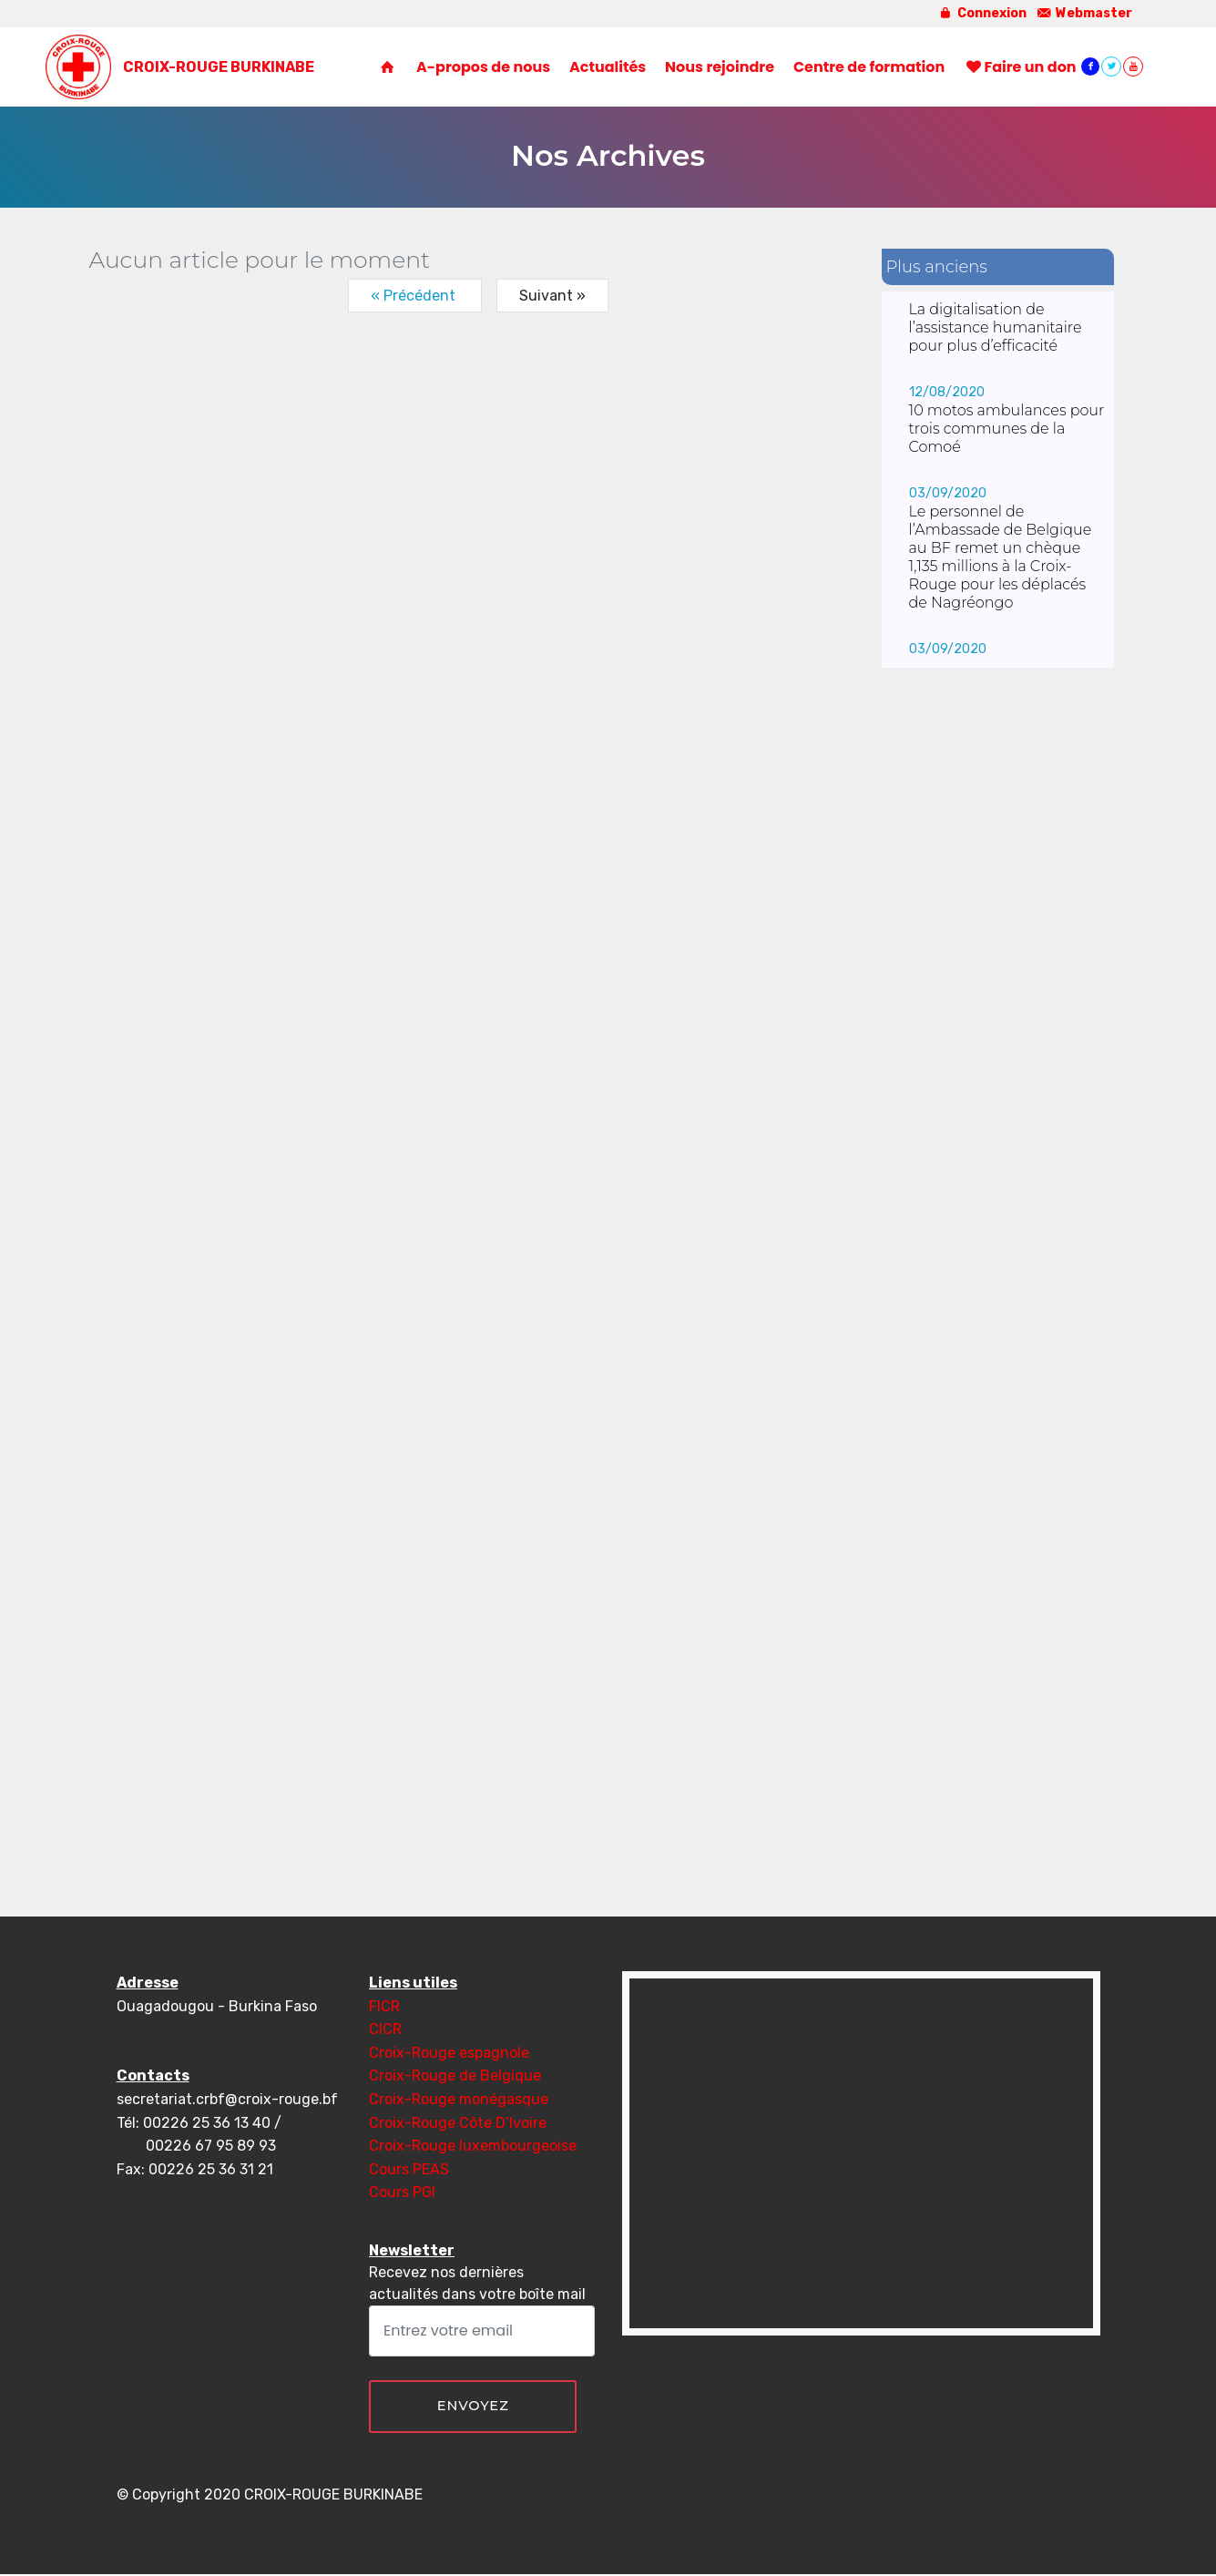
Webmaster (1084, 13)
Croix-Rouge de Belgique (455, 2075)
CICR (385, 2029)
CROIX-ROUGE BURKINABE (223, 69)
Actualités (607, 68)
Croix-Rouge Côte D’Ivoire (458, 2122)
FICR (384, 2006)
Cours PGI (402, 2192)
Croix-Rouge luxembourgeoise (473, 2145)
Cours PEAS (409, 2169)
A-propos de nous (483, 68)
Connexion (981, 13)
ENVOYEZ (473, 2407)
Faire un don (1020, 68)
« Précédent (415, 295)
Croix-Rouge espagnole (449, 2052)
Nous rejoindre (719, 68)
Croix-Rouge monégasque (458, 2099)
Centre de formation (869, 68)
